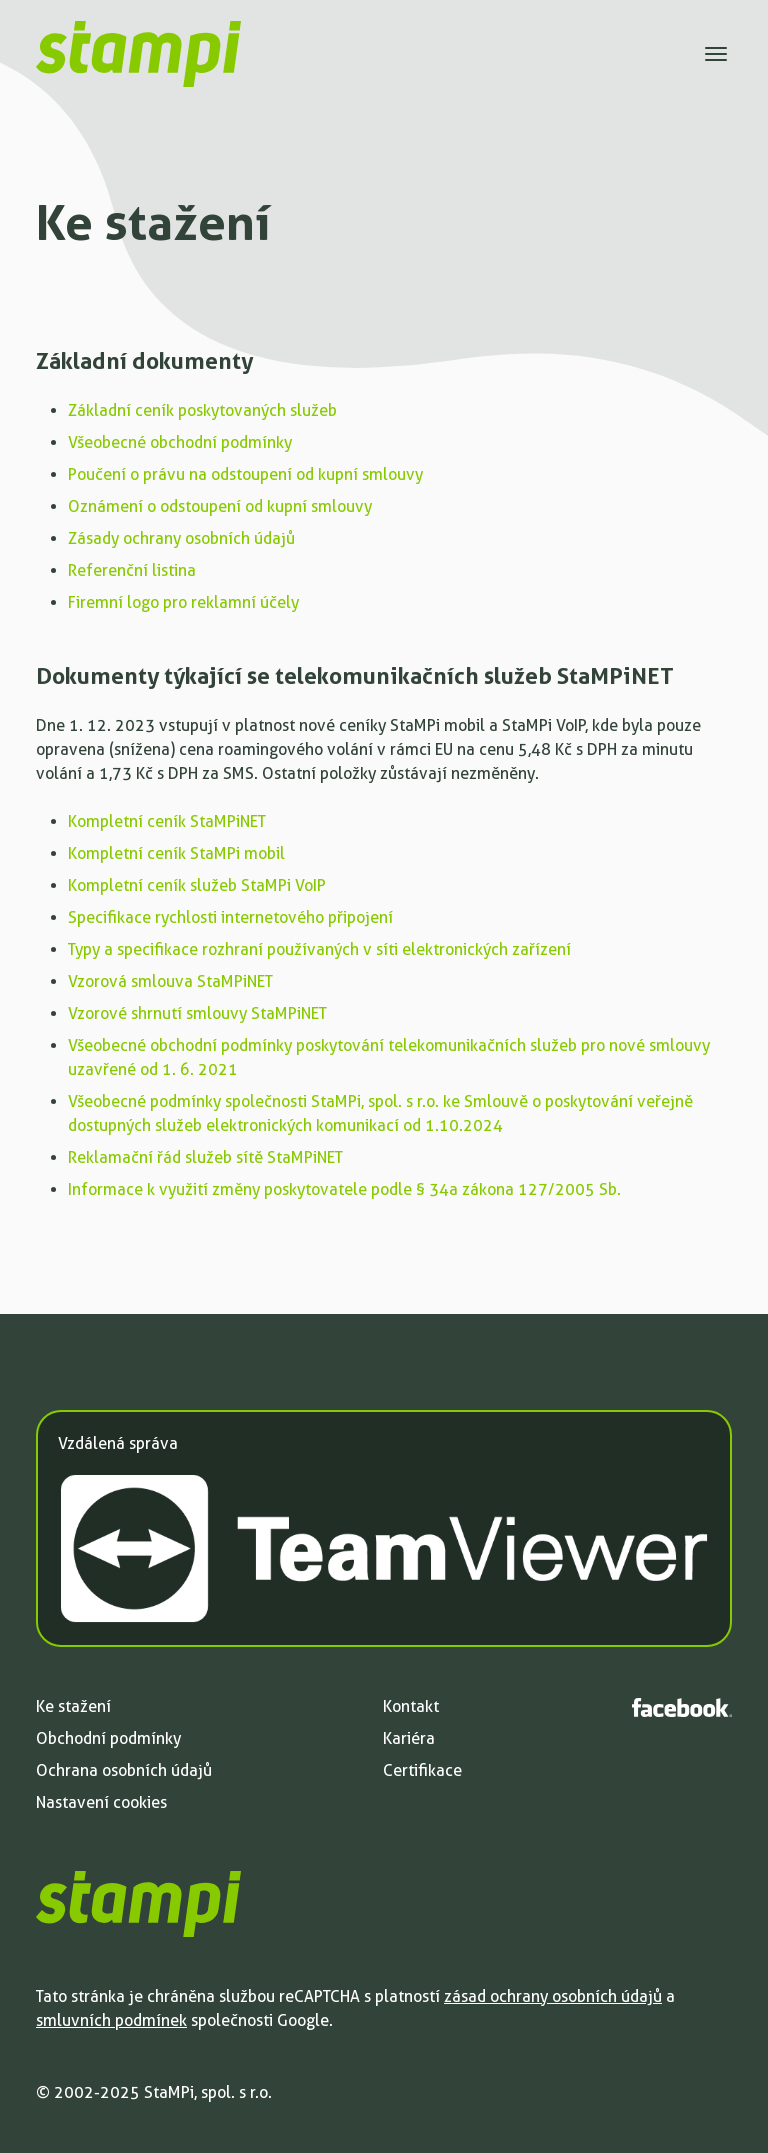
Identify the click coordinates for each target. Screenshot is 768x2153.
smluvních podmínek (111, 2020)
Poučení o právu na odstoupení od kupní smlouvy (245, 474)
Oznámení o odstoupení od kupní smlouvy (220, 506)
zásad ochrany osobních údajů (553, 1996)
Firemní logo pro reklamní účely (183, 602)
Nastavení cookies (101, 1802)
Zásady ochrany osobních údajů (181, 538)
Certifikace (422, 1770)
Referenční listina (132, 570)
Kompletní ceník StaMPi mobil (176, 853)
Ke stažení (73, 1706)
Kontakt (411, 1706)
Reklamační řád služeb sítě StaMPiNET (205, 1157)
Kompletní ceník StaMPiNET (167, 821)
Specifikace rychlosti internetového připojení (230, 917)
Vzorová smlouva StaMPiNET (170, 981)
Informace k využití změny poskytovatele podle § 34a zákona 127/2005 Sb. (344, 1189)
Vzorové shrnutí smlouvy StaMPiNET (197, 1013)
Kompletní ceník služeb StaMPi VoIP (197, 885)
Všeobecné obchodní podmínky (180, 442)
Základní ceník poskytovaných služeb (202, 410)
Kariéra (409, 1738)
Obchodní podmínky (108, 1738)
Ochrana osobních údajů (124, 1770)
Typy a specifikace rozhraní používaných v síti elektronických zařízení (319, 949)
